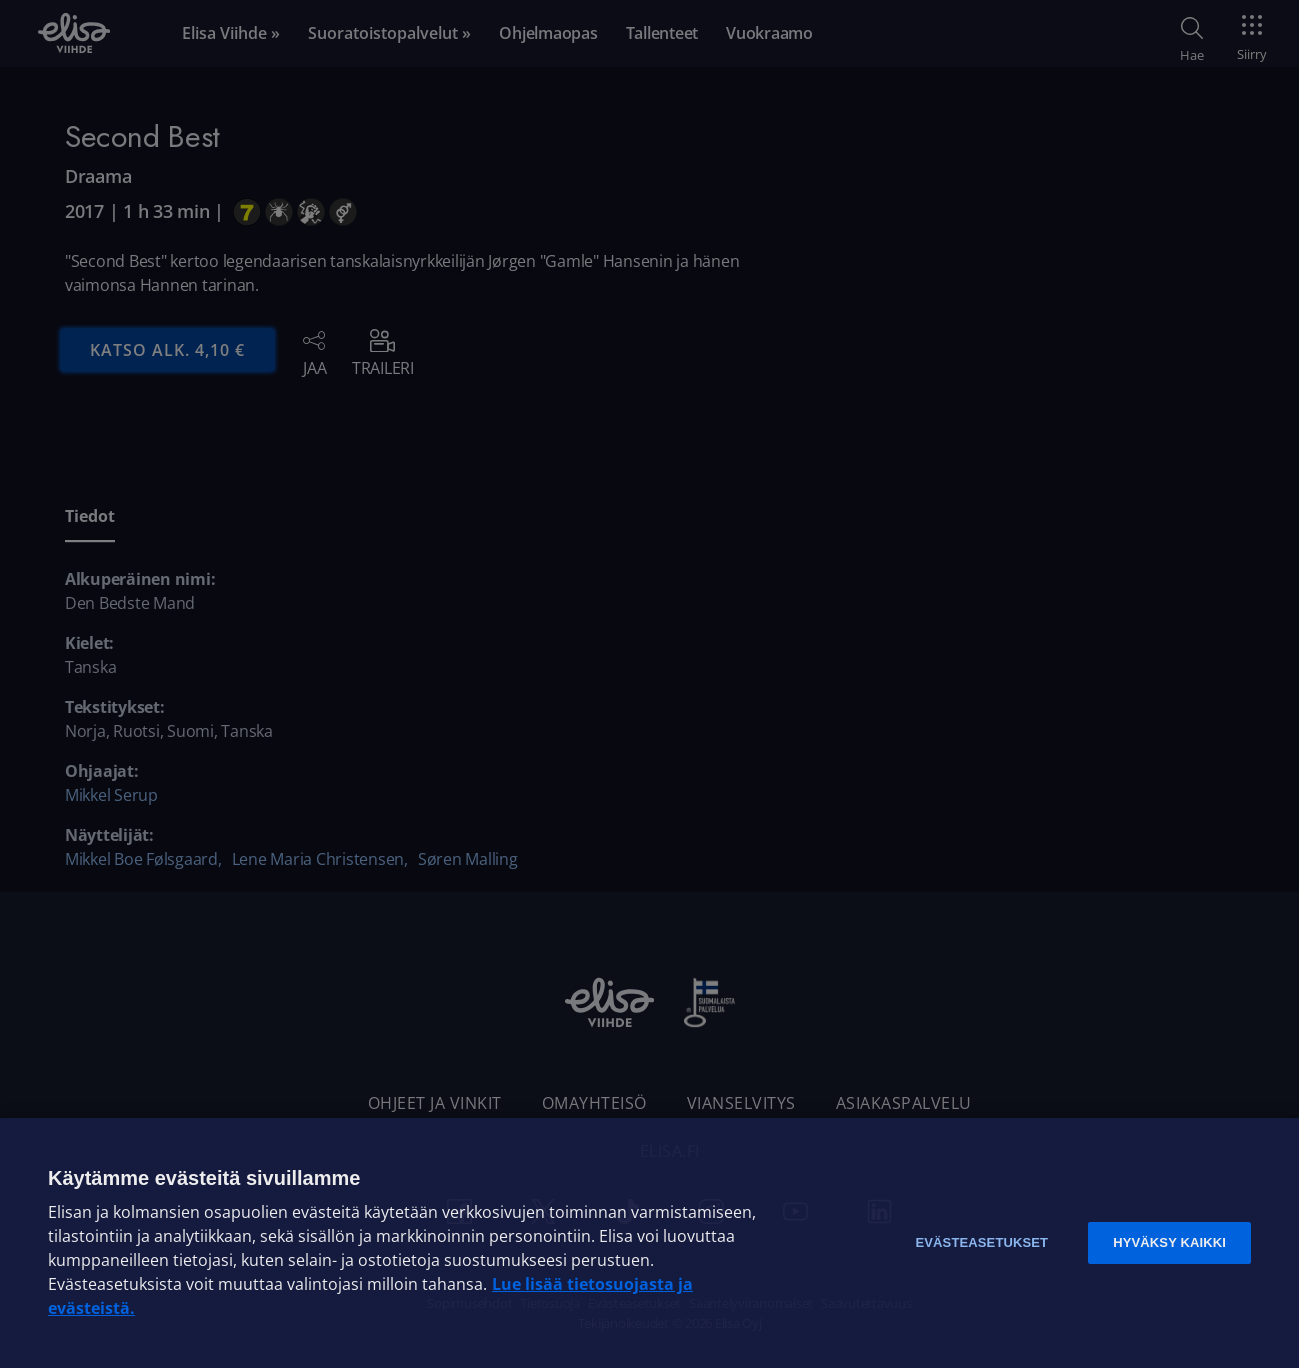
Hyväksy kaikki (1169, 1242)
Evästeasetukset (981, 1242)
